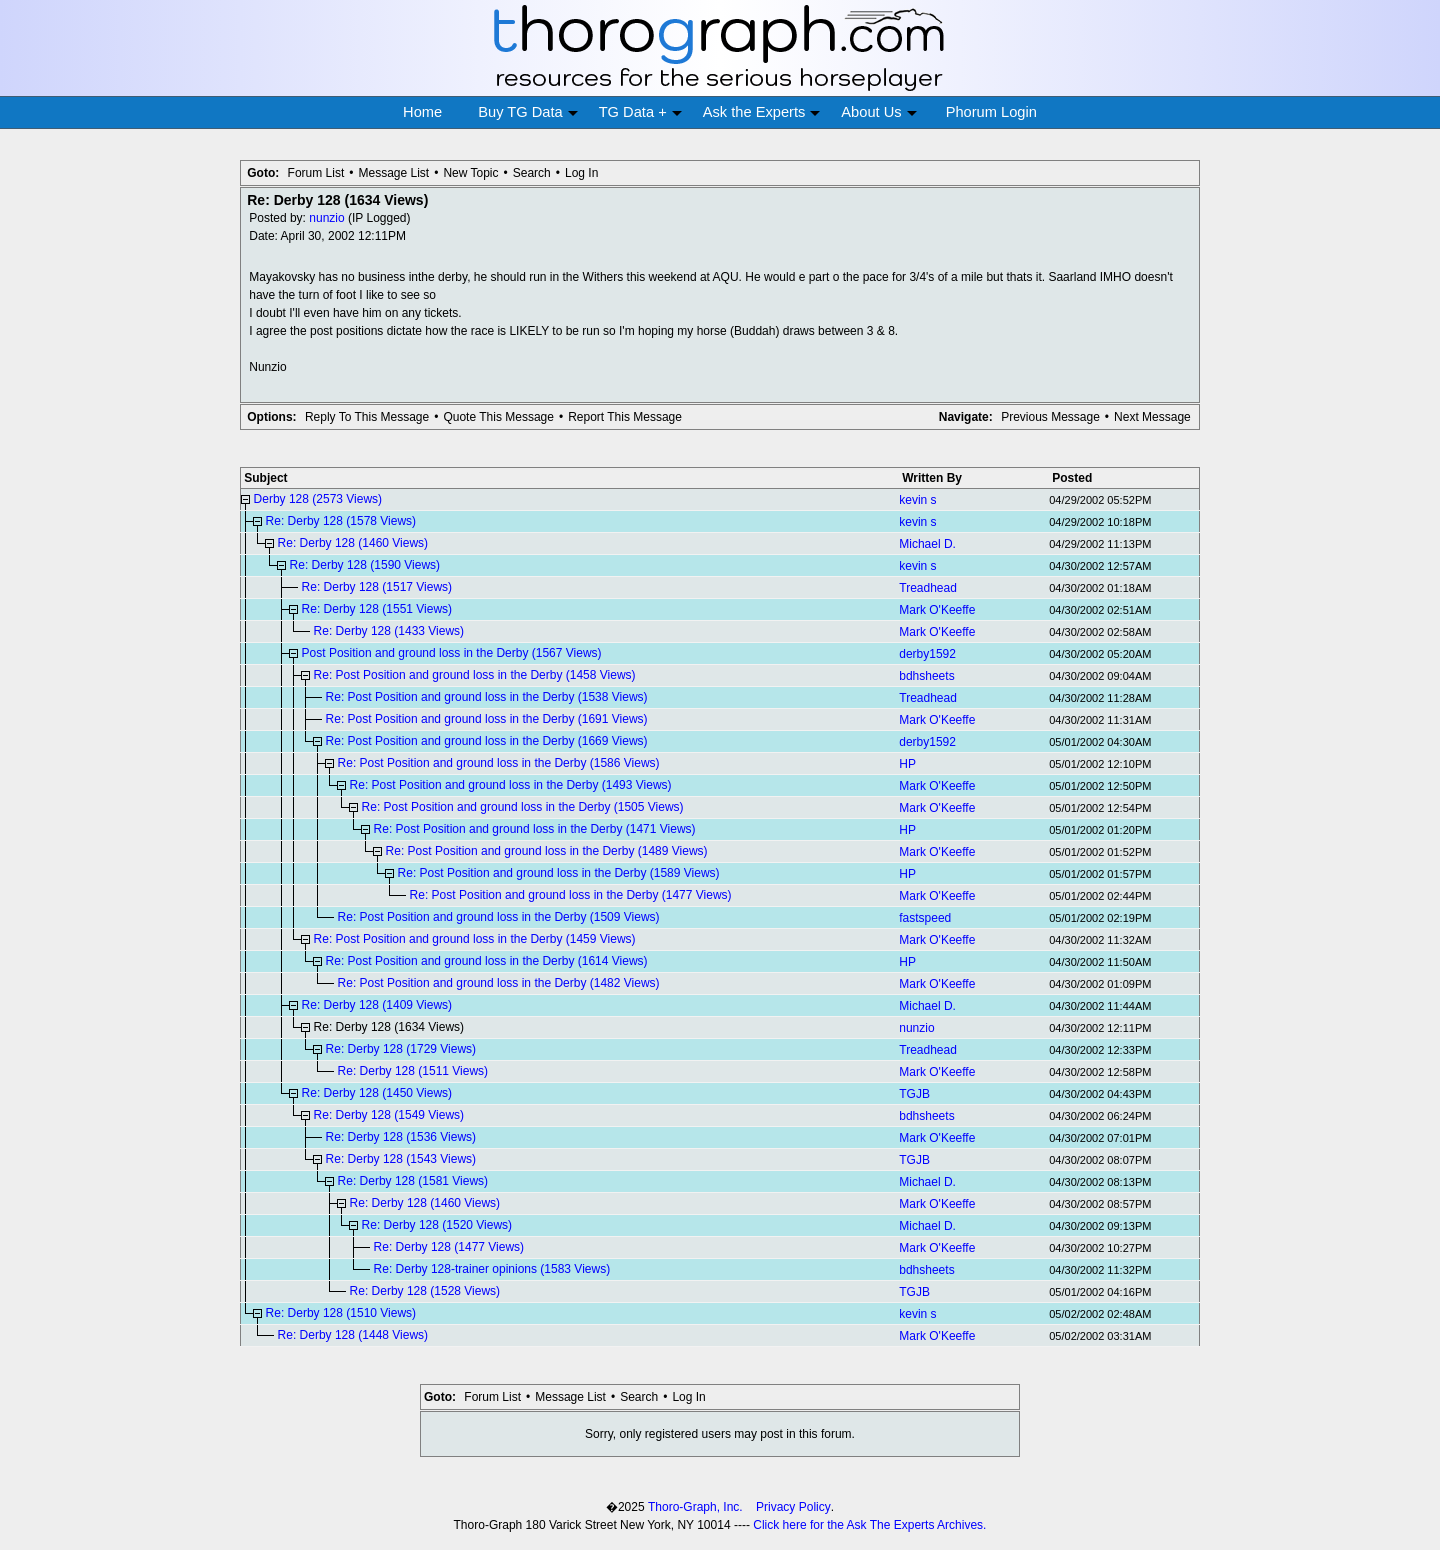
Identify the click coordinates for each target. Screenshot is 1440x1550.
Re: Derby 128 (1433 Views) (389, 631)
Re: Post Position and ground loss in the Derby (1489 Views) (547, 851)
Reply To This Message (367, 417)
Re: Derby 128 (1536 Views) (401, 1137)
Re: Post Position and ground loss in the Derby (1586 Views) (499, 763)
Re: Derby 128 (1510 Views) (341, 1313)
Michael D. (927, 544)
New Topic (470, 173)
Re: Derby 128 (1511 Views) (413, 1071)
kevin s (917, 500)
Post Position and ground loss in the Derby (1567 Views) (452, 653)
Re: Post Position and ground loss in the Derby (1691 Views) (487, 719)
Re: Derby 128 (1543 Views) (401, 1159)
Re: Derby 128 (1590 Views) (365, 565)
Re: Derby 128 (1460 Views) (353, 543)
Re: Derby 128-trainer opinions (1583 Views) (492, 1269)
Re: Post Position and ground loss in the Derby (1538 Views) (487, 697)
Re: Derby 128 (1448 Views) (353, 1335)
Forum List (316, 173)
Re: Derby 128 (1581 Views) (413, 1181)
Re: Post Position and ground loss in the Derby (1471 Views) (535, 829)
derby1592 (927, 654)
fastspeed (925, 918)
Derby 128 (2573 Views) (318, 499)
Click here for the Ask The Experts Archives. (869, 1525)
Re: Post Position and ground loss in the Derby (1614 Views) (487, 961)
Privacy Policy (793, 1507)
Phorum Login (991, 112)
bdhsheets (926, 676)
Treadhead (928, 588)
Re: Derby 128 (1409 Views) (377, 1005)
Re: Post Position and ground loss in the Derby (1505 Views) (523, 807)
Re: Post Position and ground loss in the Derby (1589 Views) (559, 873)
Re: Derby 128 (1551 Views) (377, 609)
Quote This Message (498, 417)
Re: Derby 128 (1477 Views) (449, 1247)
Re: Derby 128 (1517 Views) (377, 587)
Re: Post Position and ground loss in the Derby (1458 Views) (475, 675)
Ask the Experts (762, 112)
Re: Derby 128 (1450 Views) (377, 1093)
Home (422, 112)
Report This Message (625, 417)
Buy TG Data (527, 112)
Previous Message (1050, 417)
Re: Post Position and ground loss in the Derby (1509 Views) (499, 917)
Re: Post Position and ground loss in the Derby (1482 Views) (499, 983)
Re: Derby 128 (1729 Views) (401, 1049)
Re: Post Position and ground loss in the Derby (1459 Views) (475, 939)
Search (532, 173)
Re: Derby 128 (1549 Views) (389, 1115)
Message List (393, 173)
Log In (581, 173)
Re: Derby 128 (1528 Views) (425, 1291)
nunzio (326, 218)
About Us (878, 112)
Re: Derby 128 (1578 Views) (341, 521)
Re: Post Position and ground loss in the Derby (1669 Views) (487, 741)
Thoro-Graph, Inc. (695, 1507)
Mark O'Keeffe (937, 610)
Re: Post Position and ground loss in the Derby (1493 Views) (511, 785)
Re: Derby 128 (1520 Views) (437, 1225)
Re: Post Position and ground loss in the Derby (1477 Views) (571, 895)
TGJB (914, 1094)
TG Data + (640, 112)
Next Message (1152, 417)
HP (907, 764)
